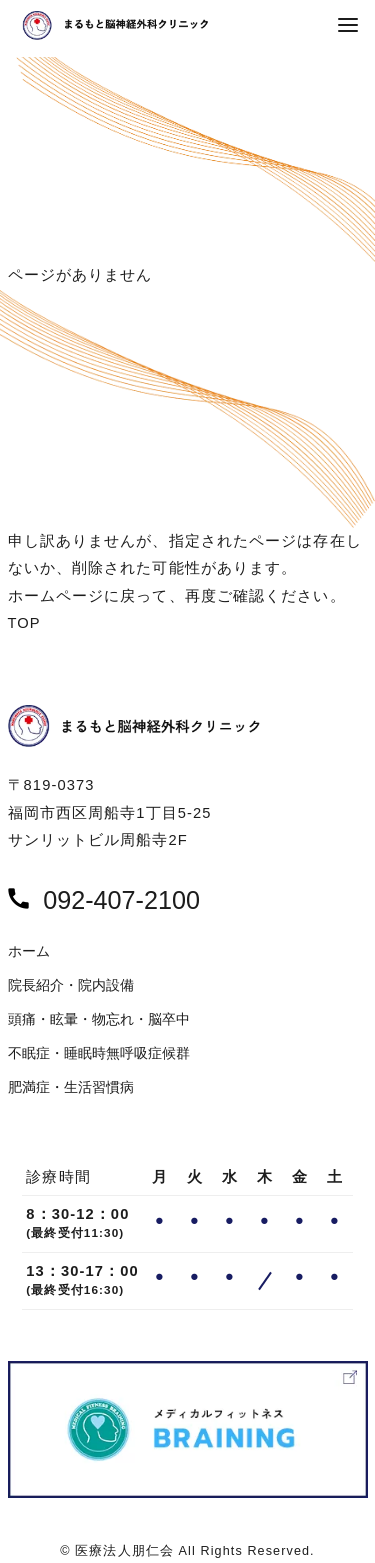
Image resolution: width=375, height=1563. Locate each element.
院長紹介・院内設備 (71, 985)
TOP (24, 623)
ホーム (29, 951)
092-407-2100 (121, 900)
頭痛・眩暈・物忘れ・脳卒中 (99, 1019)
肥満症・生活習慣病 (71, 1087)
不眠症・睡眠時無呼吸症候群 (99, 1053)
